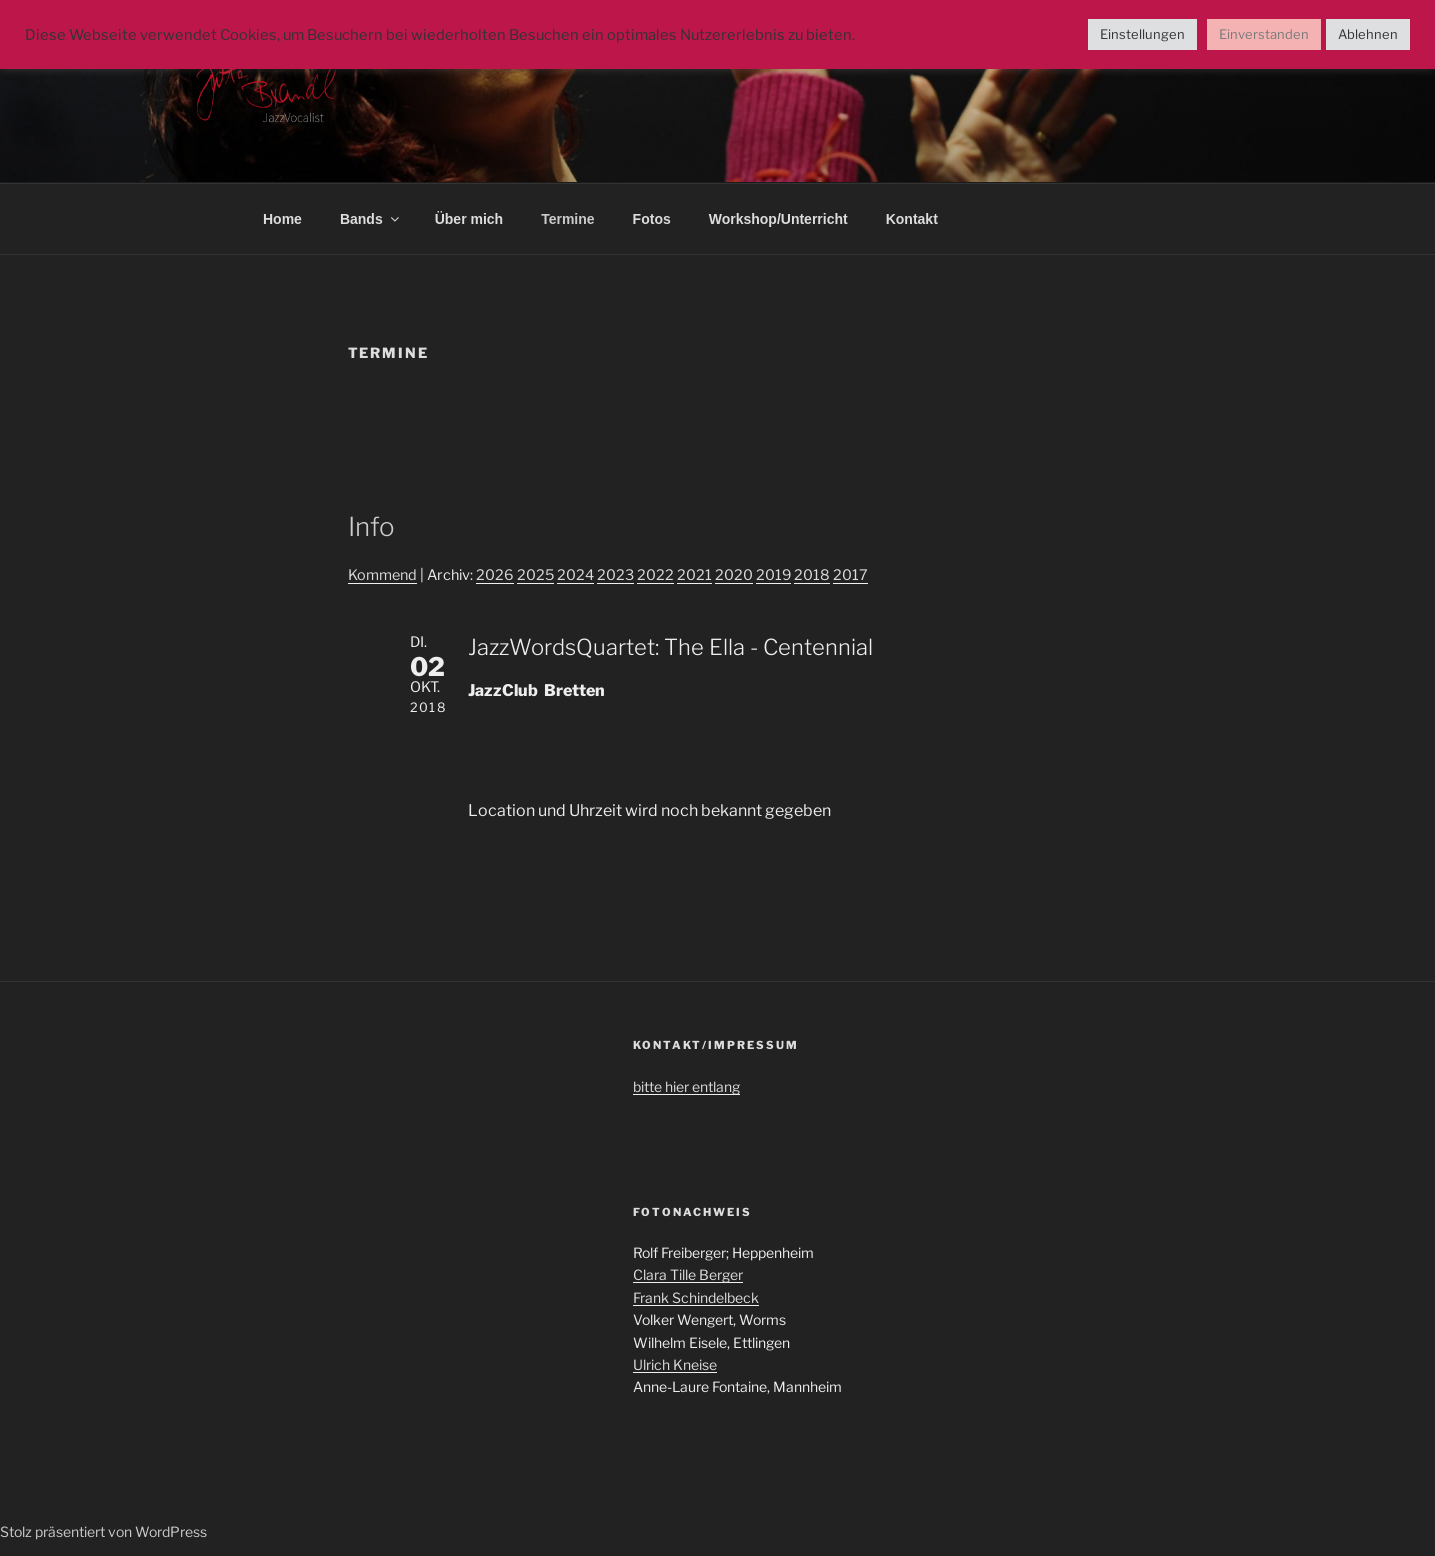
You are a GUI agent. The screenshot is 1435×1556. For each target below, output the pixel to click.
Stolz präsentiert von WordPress (103, 1531)
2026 (495, 575)
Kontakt (912, 219)
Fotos (652, 219)
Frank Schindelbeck (696, 1297)
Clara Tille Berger (688, 1274)
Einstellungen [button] (1142, 34)
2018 (812, 575)
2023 (615, 575)
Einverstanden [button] (1264, 34)
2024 (575, 575)
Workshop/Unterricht (778, 219)
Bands (371, 219)
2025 (535, 575)
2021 (694, 575)
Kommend (382, 575)
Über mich (469, 219)
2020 (734, 575)
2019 (773, 575)
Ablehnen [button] (1368, 34)
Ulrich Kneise (675, 1364)
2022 (655, 575)
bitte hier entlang (686, 1086)
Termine (567, 219)
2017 (850, 575)
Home (282, 219)
